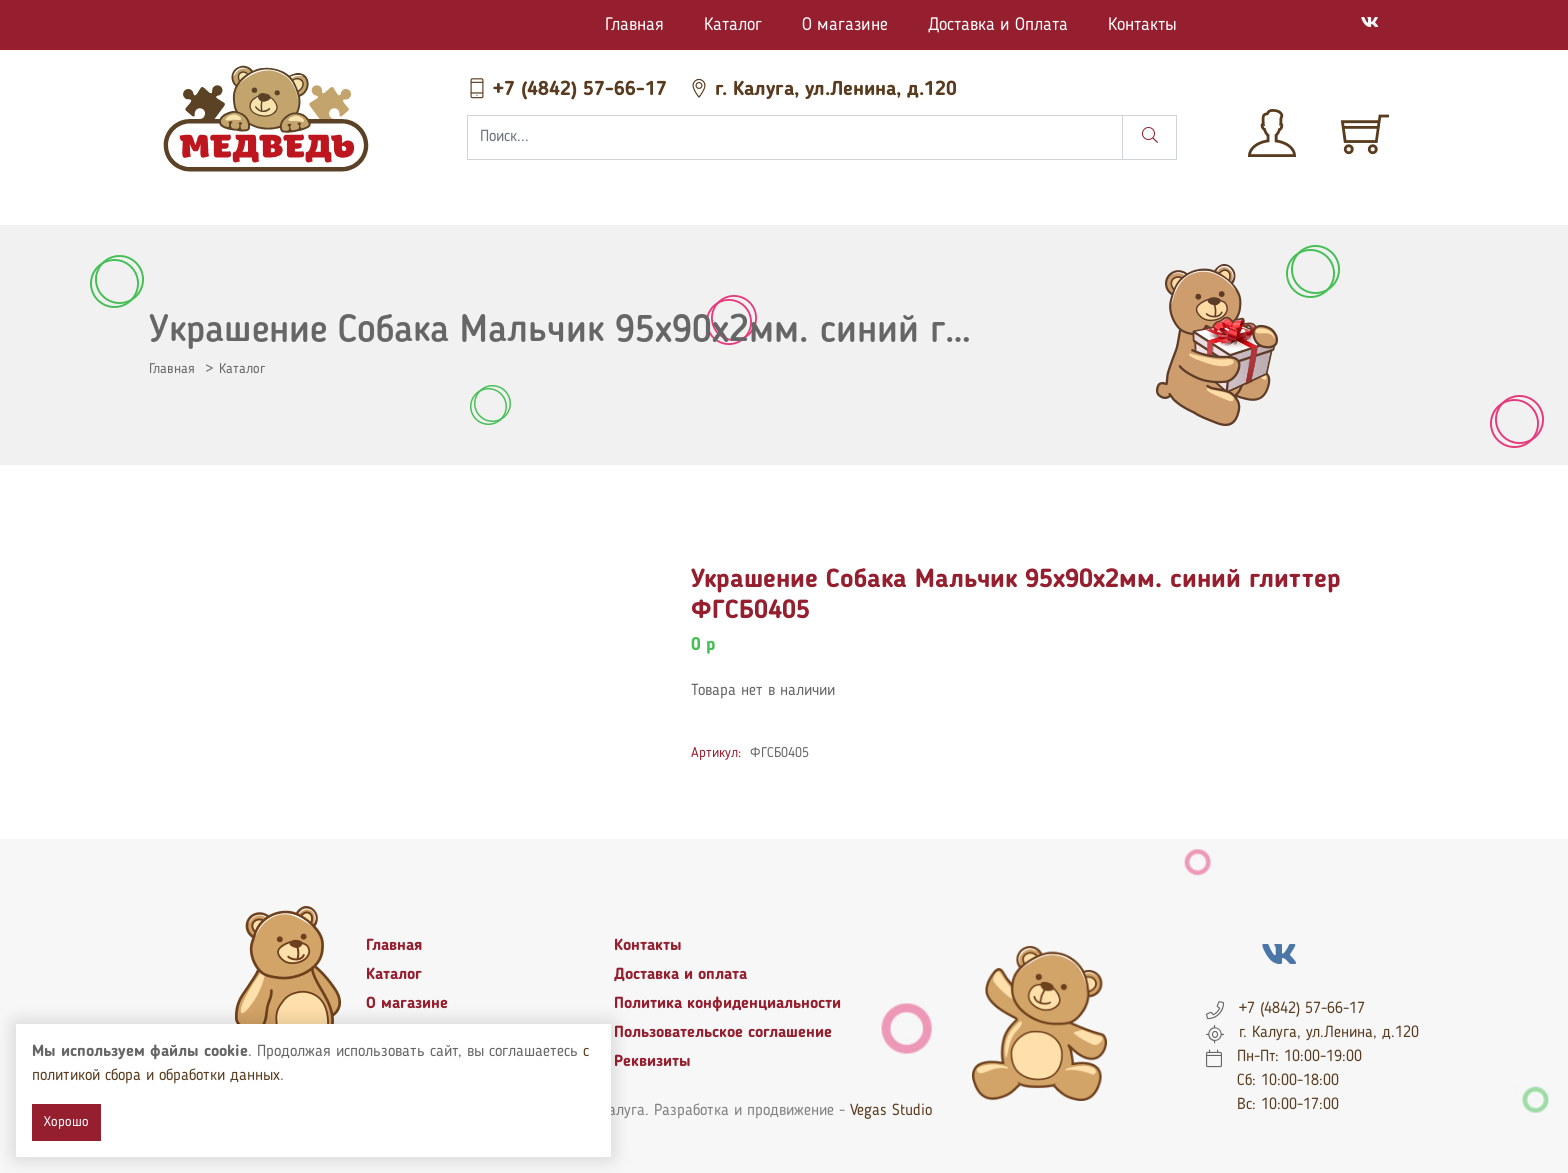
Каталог (733, 25)
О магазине (845, 25)
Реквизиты (652, 1062)
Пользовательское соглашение (723, 1033)
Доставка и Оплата (998, 25)
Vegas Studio (891, 1111)
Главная (634, 25)
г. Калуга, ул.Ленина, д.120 (823, 90)
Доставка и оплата (680, 975)
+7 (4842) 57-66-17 (570, 90)
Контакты (1142, 25)
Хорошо (66, 1122)
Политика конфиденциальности (727, 1004)
